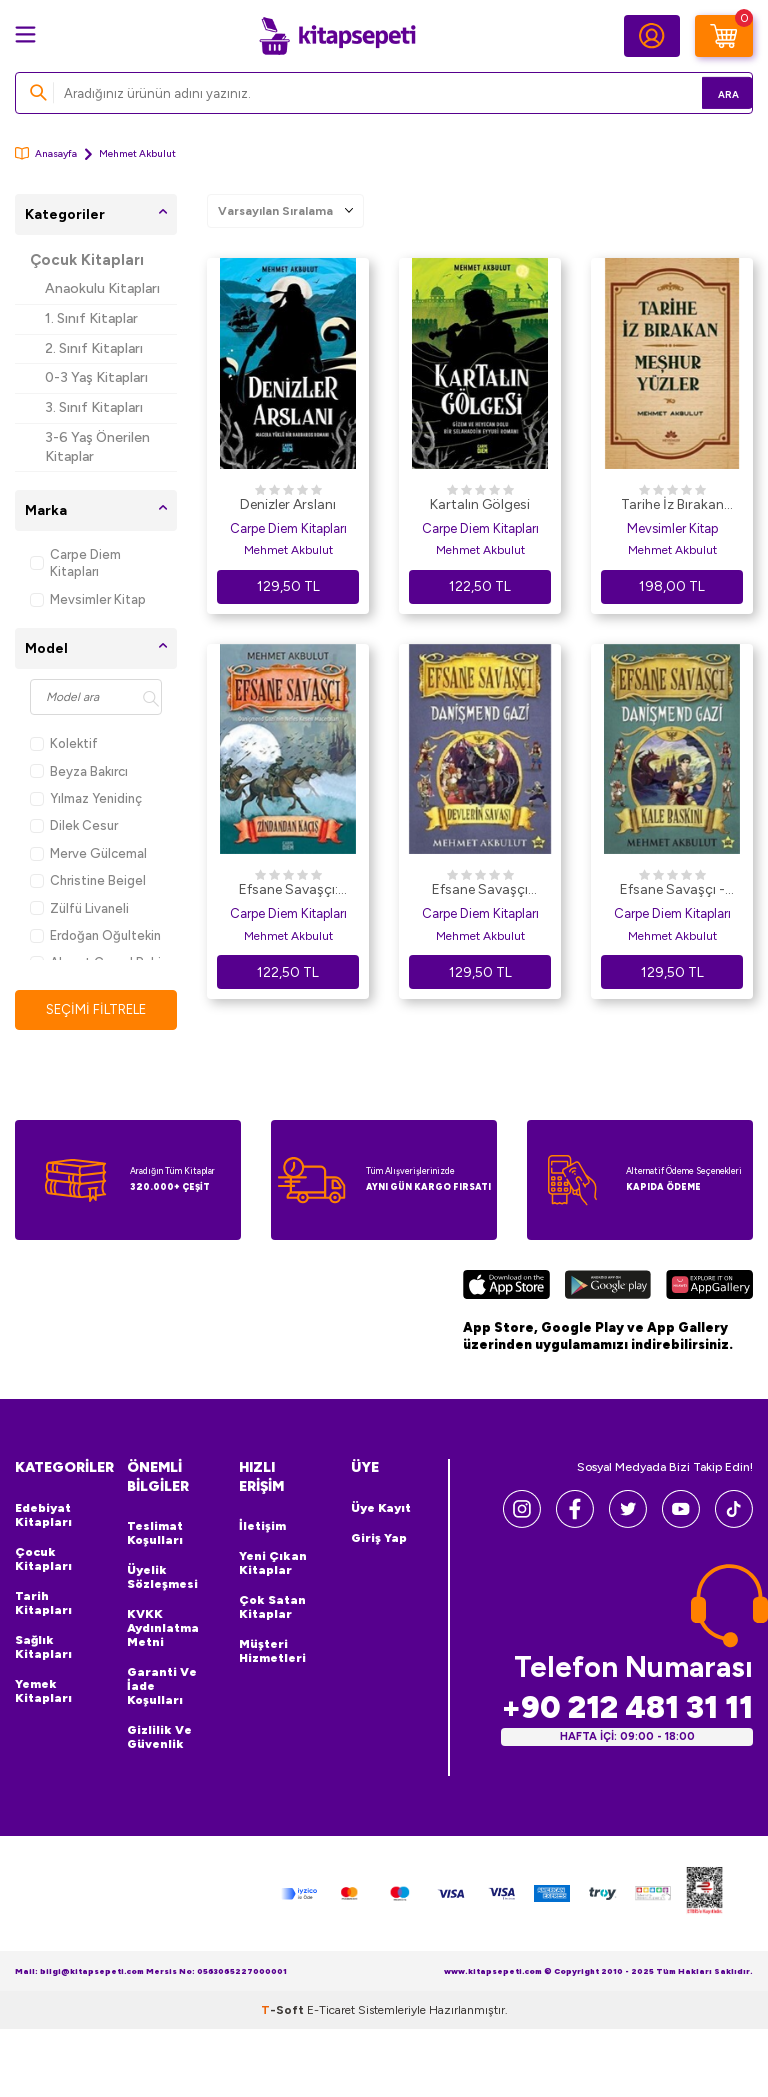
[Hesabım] (652, 36)
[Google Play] (607, 1288)
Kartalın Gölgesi (480, 504)
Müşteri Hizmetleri (272, 1653)
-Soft (284, 2011)
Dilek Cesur (74, 825)
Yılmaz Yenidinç (86, 798)
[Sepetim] (724, 36)
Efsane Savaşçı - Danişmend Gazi (672, 891)
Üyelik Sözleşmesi (162, 1579)
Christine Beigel (88, 880)
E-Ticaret (331, 2011)
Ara (708, 92)
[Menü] (25, 34)
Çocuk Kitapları (87, 260)
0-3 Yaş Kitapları (96, 377)
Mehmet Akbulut (288, 550)
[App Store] (506, 1288)
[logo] (337, 36)
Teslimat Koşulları (155, 1535)
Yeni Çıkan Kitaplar (273, 1565)
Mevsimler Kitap (88, 599)
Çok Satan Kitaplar (272, 1609)
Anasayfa (46, 153)
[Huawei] (709, 1288)
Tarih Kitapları (43, 1604)
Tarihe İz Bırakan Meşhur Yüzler (672, 506)
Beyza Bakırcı (79, 771)
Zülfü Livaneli (79, 908)
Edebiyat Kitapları (43, 1516)
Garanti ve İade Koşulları (162, 1688)
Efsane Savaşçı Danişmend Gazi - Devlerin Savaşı (480, 891)
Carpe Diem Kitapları (75, 563)
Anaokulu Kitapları (102, 288)
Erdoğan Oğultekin (95, 935)
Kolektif (64, 743)
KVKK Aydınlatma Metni (163, 1630)
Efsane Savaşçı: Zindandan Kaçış (288, 891)
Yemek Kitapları (43, 1692)
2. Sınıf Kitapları (94, 348)
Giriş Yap (379, 1539)
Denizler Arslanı (288, 504)
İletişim (262, 1528)
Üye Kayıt (381, 1509)
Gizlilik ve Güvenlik (159, 1739)
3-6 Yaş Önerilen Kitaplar (97, 447)
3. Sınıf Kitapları (94, 407)
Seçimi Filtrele (96, 1009)
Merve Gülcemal (88, 853)
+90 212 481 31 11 (627, 1707)
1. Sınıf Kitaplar (91, 318)
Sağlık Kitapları (43, 1648)
